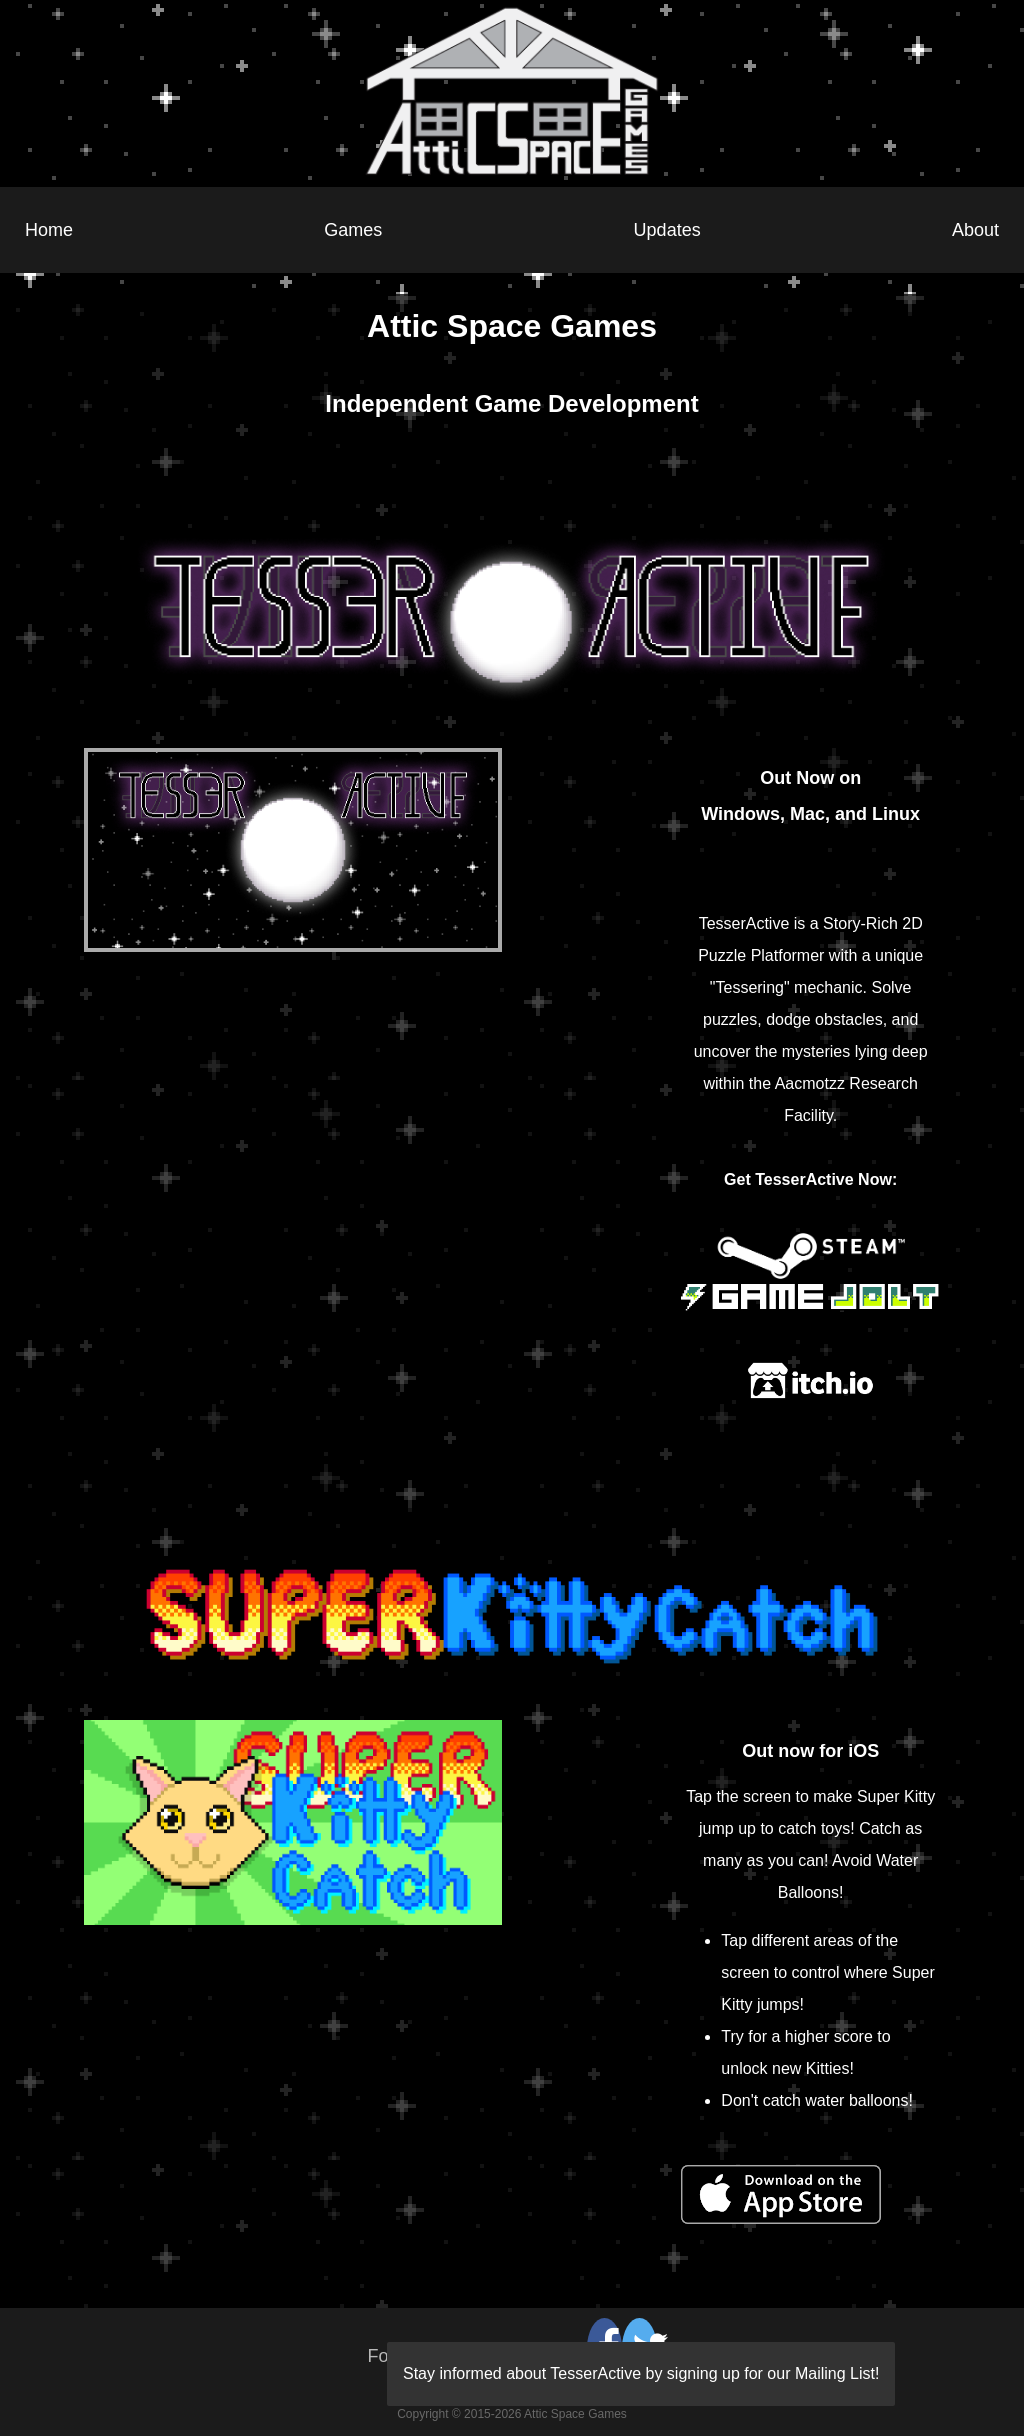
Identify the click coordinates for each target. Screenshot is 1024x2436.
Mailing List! (837, 2373)
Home (49, 230)
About (975, 230)
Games (353, 230)
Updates (667, 230)
